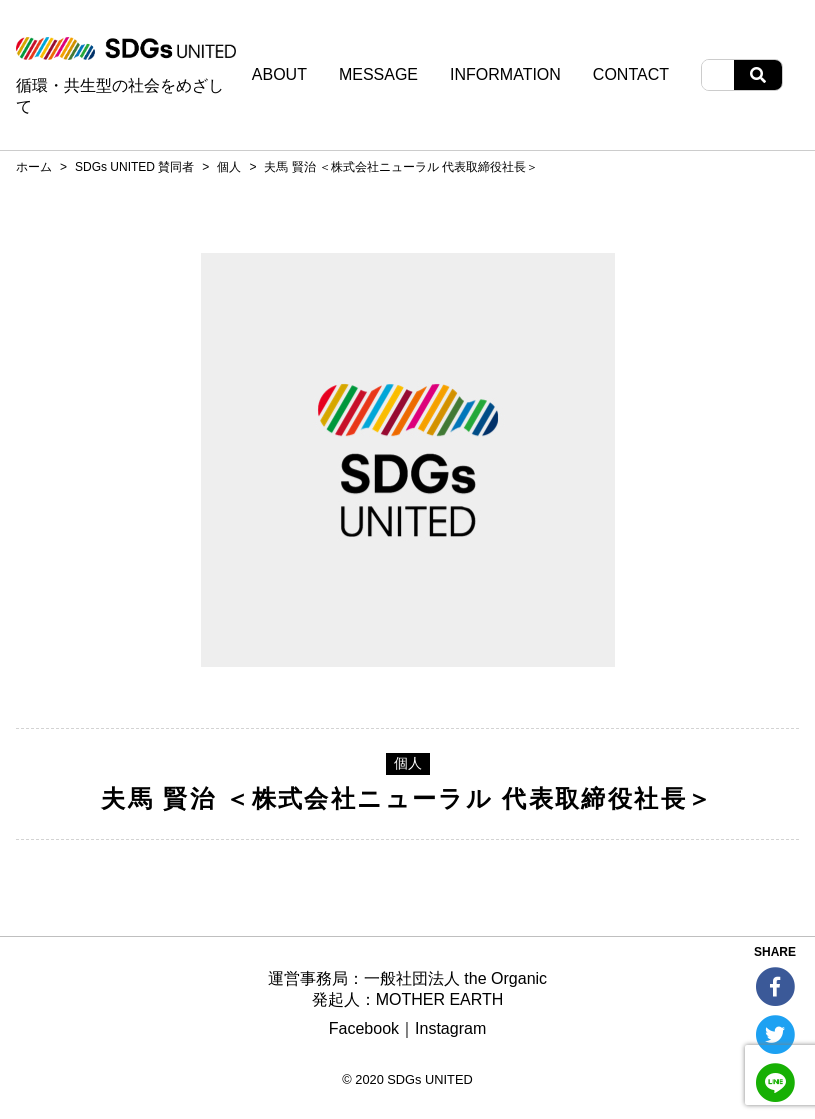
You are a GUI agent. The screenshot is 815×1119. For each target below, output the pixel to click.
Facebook (364, 1028)
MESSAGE (378, 75)
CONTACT (631, 75)
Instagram (450, 1028)
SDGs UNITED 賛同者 (134, 167)
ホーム (34, 167)
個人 (229, 167)
